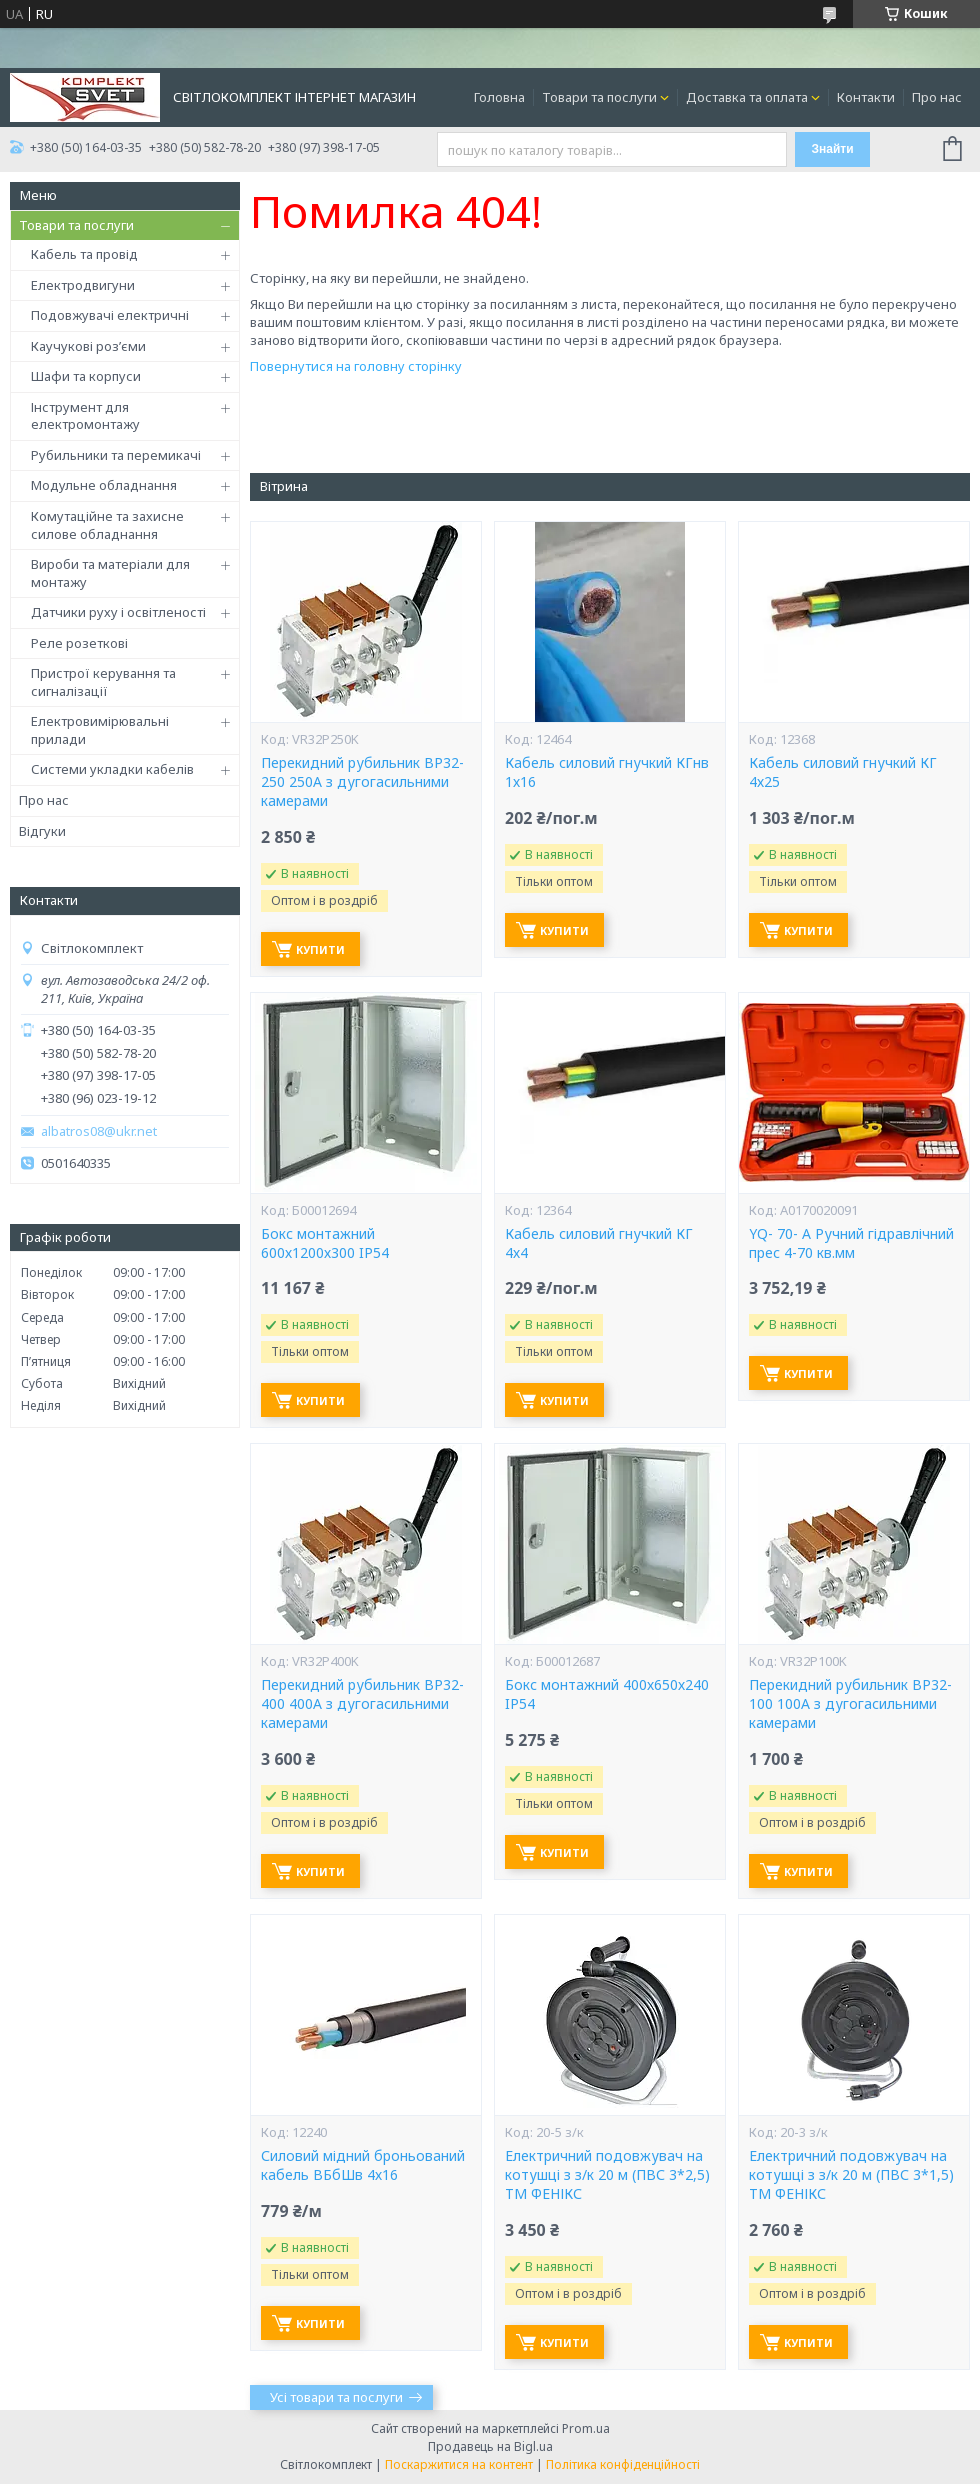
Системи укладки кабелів (112, 769)
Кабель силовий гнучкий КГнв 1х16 (607, 772)
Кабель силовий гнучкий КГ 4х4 (599, 1243)
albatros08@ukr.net (99, 1131)
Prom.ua (586, 2428)
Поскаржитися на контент (459, 2464)
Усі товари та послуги (336, 2397)
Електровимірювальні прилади (100, 730)
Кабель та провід (84, 254)
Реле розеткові (79, 643)
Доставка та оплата (747, 97)
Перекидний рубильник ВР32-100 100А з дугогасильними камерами (850, 1704)
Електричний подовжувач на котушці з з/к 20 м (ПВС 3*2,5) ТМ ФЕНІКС (607, 2175)
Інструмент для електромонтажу (85, 416)
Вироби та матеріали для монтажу (110, 573)
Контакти (866, 97)
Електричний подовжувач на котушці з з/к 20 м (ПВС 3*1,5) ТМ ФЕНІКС (851, 2175)
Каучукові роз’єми (88, 346)
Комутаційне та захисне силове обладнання (107, 525)
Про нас (937, 97)
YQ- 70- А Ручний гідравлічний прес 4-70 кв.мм (851, 1243)
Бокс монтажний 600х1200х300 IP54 (325, 1243)
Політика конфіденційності (623, 2464)
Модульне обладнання (104, 485)
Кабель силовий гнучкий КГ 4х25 (843, 772)
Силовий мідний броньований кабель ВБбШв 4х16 (363, 2165)
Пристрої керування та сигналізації (103, 682)
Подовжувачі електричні (110, 315)
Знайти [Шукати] (832, 149)
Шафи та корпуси (86, 376)
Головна (499, 97)
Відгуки (42, 831)
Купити (320, 949)
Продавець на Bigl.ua (490, 2446)
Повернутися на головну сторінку (356, 366)
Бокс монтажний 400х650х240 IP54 (607, 1694)
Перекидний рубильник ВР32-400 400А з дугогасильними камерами (362, 1704)
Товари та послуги (599, 97)
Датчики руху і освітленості (118, 612)
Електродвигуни (83, 285)
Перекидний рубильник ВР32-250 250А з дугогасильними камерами (362, 782)
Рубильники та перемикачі (116, 455)
